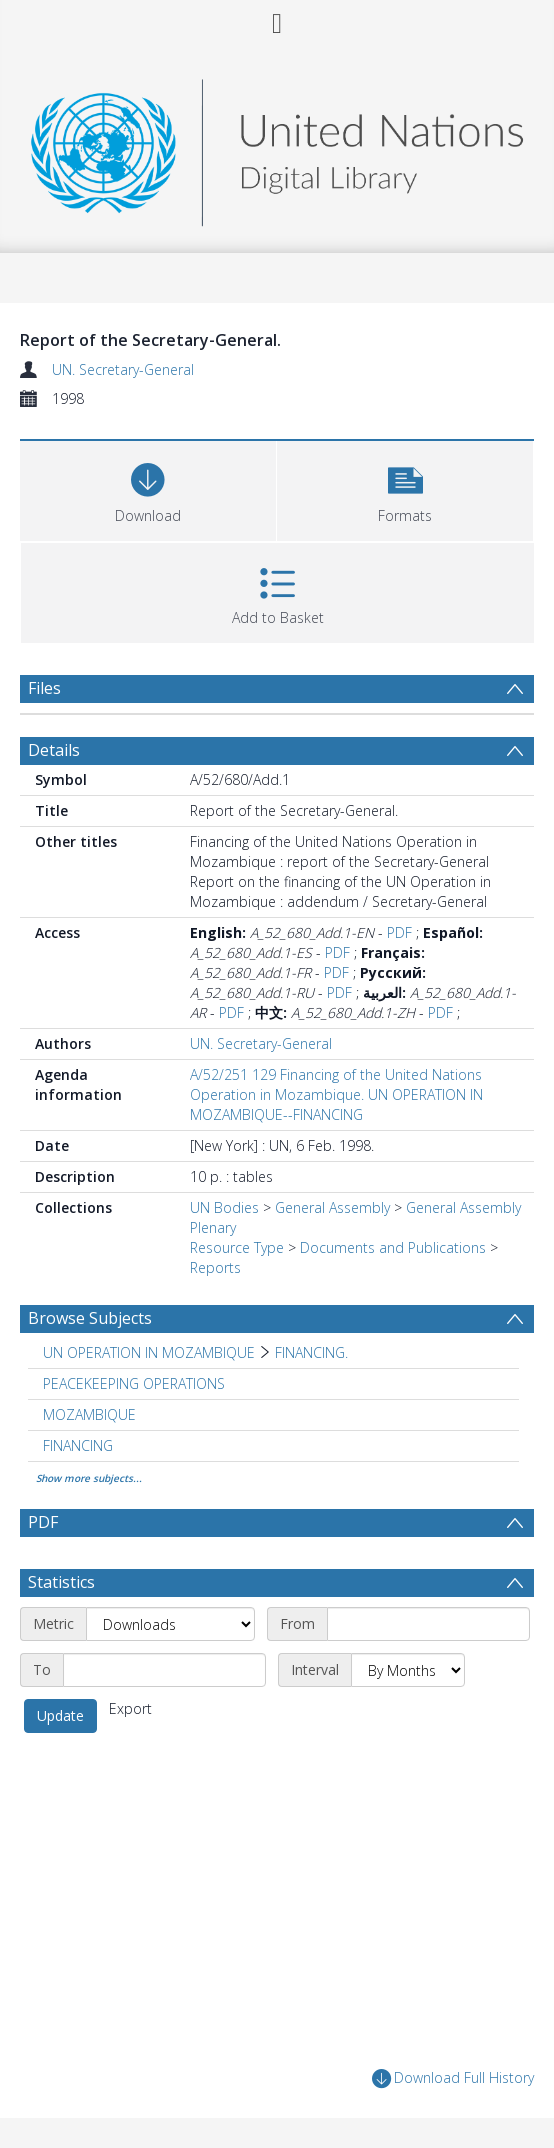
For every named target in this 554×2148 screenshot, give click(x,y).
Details (54, 750)
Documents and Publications (393, 1247)
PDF (399, 932)
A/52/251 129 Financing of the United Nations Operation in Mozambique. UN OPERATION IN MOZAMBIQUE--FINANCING (336, 1094)
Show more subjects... (89, 1478)
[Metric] (170, 1624)
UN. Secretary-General (123, 369)
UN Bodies (224, 1207)
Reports (215, 1267)
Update (60, 1715)
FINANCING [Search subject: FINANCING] (78, 1445)
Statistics (61, 1582)
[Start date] (428, 1624)
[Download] (148, 488)
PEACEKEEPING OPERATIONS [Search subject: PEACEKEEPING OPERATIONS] (134, 1383)
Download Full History (453, 2078)
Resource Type (237, 1247)
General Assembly (332, 1207)
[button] (405, 488)
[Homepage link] (277, 147)
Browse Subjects (90, 1318)
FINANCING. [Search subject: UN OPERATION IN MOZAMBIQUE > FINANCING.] (311, 1352)
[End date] (164, 1670)
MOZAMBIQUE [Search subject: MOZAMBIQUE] (89, 1414)
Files (44, 688)
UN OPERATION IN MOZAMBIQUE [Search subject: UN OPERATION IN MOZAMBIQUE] (149, 1352)
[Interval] (408, 1670)
